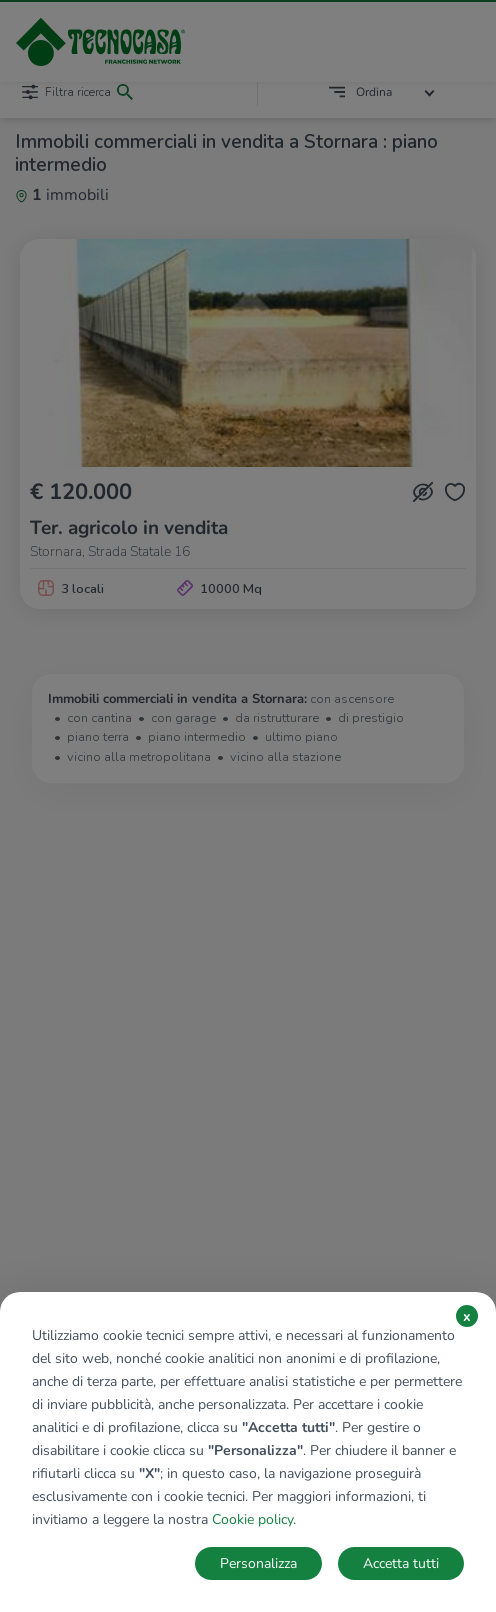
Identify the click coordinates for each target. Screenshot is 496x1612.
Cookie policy (252, 1519)
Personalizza (258, 1563)
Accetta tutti (401, 1563)
